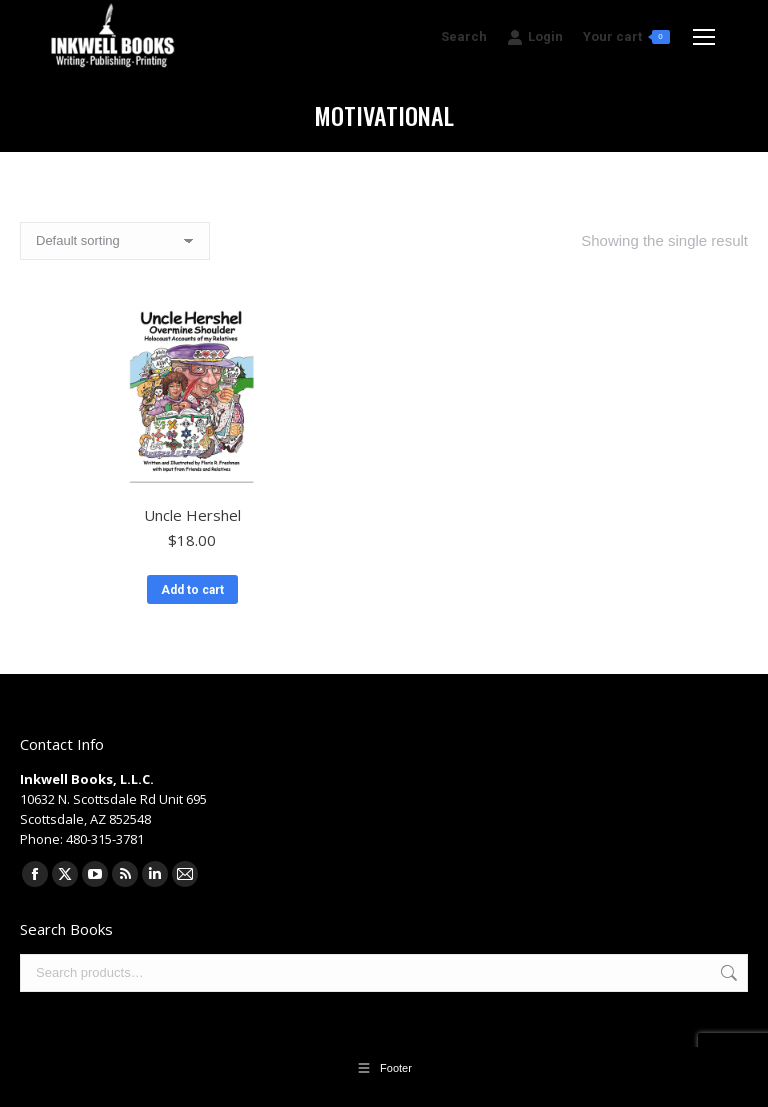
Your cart (626, 36)
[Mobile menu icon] (704, 37)
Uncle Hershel (192, 515)
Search (727, 973)
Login (535, 37)
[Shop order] (115, 241)
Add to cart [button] (192, 590)
